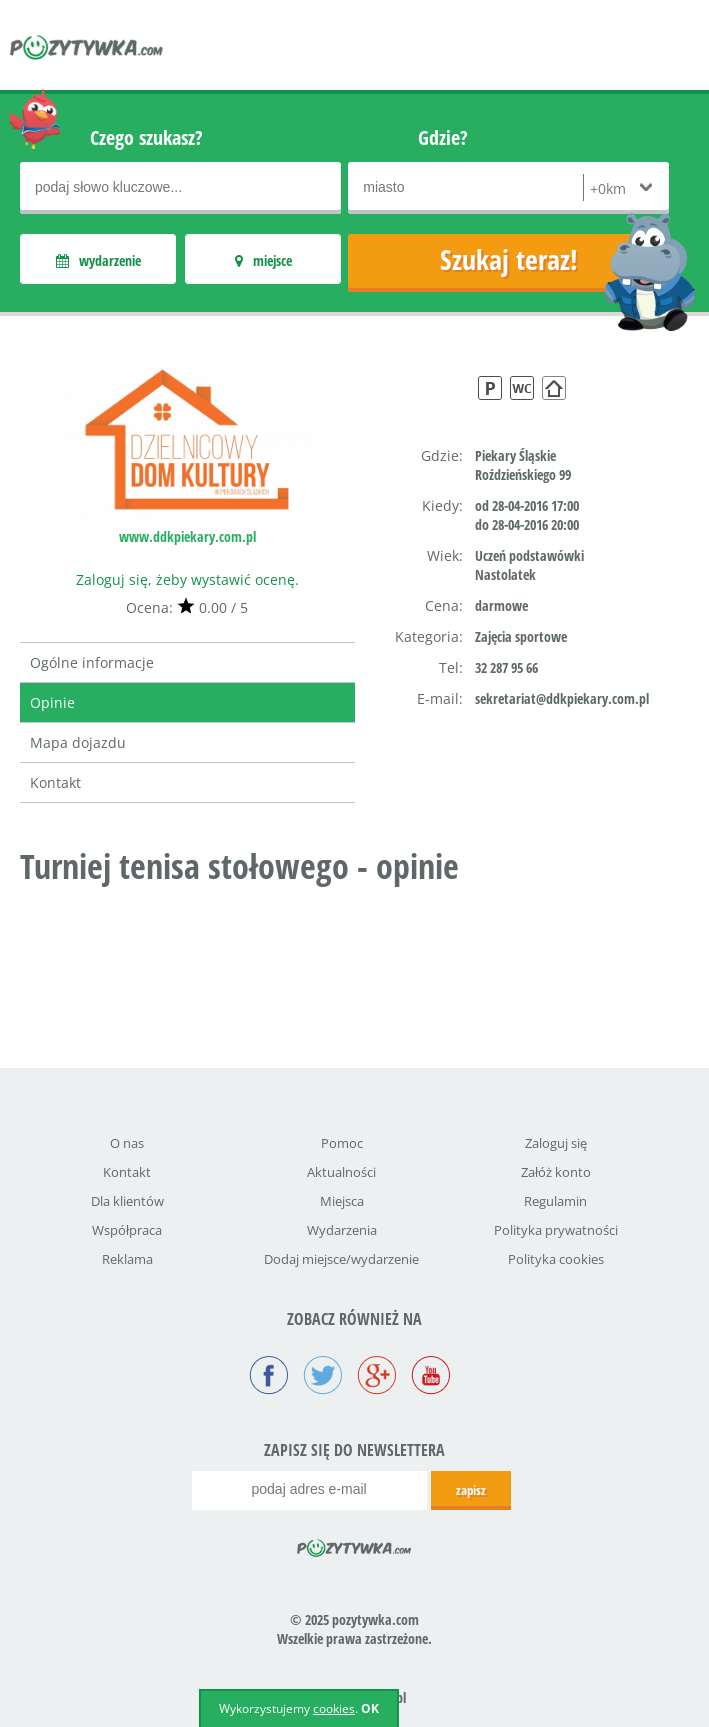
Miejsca (342, 1201)
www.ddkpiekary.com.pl (187, 536)
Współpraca (127, 1230)
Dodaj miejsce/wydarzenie (341, 1259)
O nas (127, 1143)
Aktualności (341, 1172)
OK (370, 1708)
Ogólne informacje (92, 662)
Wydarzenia (342, 1230)
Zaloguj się (556, 1143)
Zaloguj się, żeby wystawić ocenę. (187, 579)
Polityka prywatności (556, 1230)
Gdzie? (443, 137)
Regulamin (555, 1201)
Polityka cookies (556, 1259)
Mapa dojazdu (78, 742)
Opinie (52, 702)
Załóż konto (556, 1172)
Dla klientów (127, 1201)
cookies (334, 1708)
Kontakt (55, 782)
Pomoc (342, 1143)
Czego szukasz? (146, 137)
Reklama (127, 1259)
